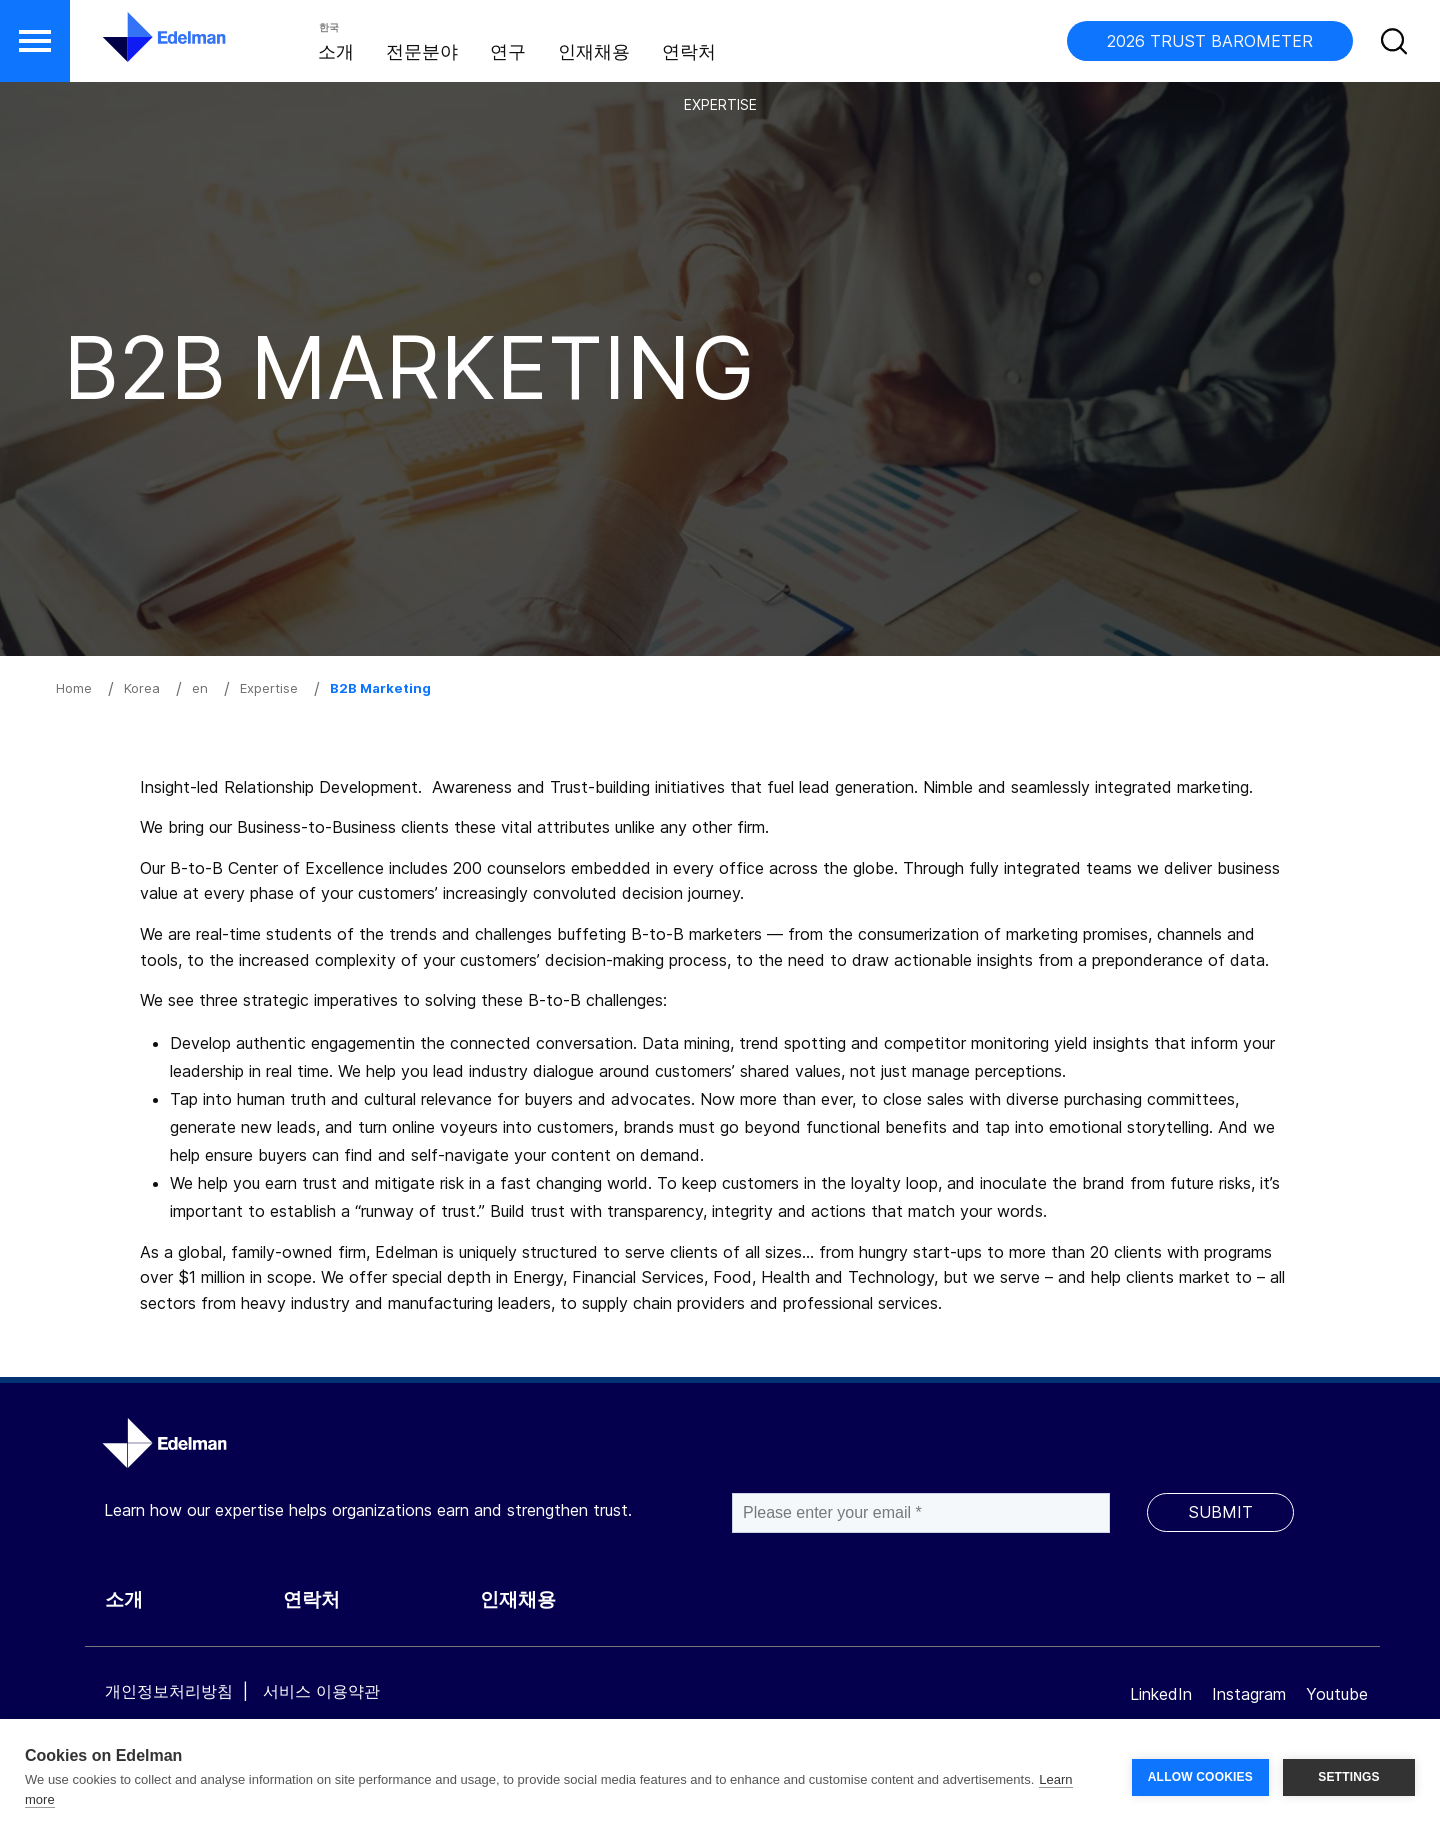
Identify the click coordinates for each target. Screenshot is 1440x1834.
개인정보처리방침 (169, 1691)
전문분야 (422, 51)
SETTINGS (1349, 1777)
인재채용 (594, 51)
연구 (508, 51)
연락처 (689, 51)
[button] (35, 41)
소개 (336, 51)
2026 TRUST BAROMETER (1210, 41)
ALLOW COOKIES (1200, 1777)
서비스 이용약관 (321, 1691)
